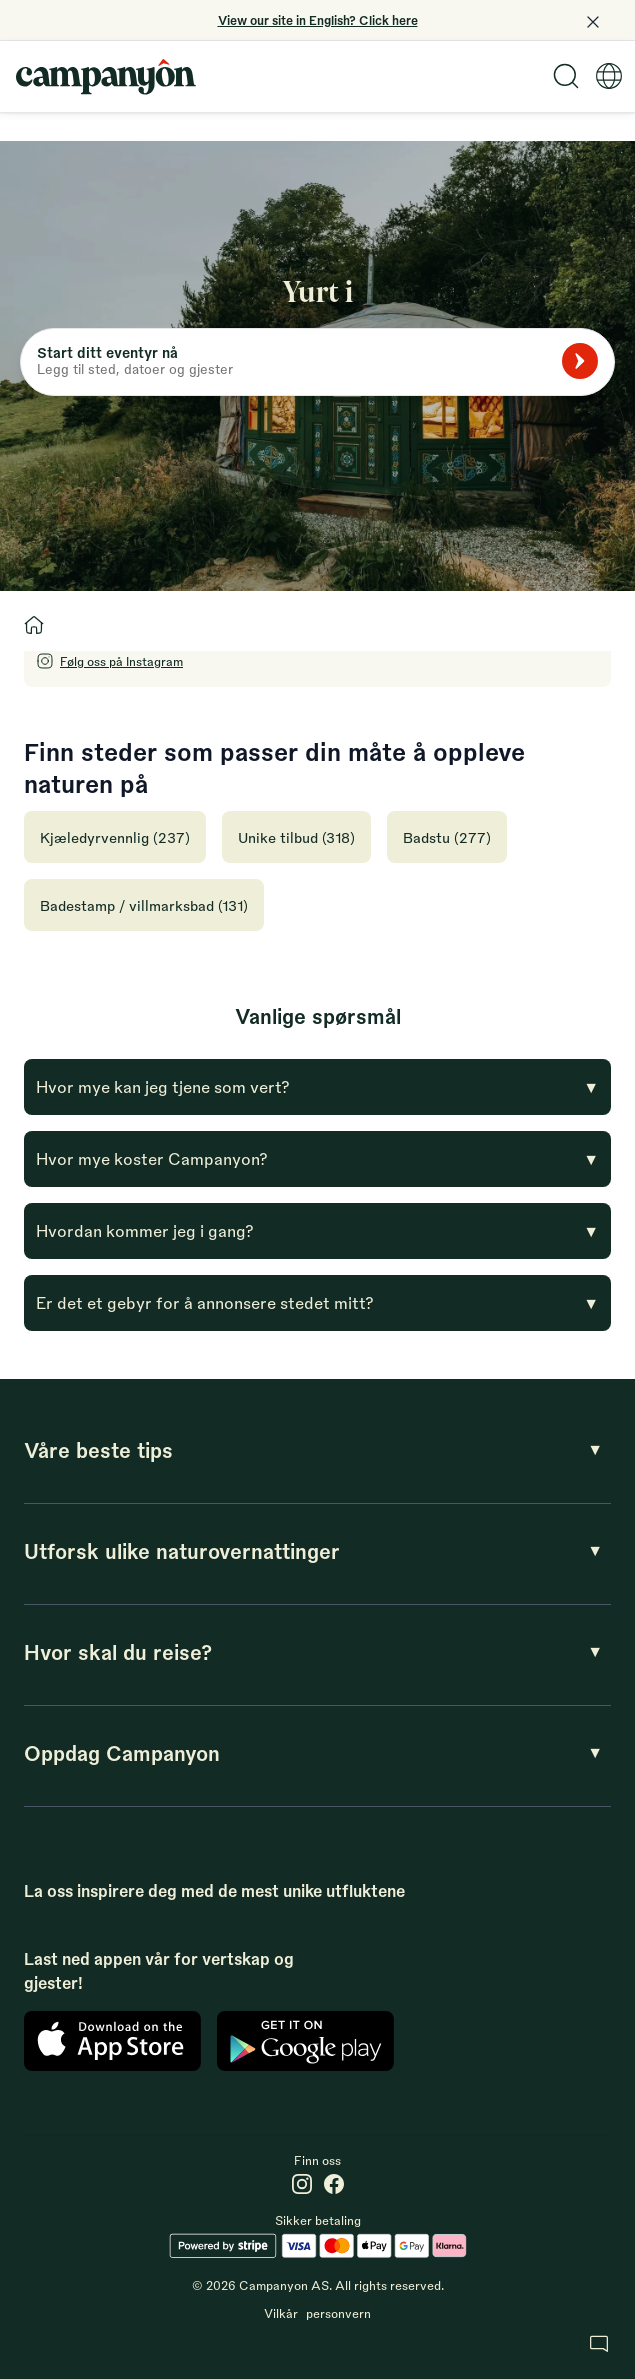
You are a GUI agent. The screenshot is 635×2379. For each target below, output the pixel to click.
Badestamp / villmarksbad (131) (144, 905)
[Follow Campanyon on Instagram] (109, 661)
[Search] (566, 76)
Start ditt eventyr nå (107, 352)
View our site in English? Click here (318, 20)
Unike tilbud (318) (296, 837)
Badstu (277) (447, 837)
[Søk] (580, 361)
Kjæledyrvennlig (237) (115, 837)
